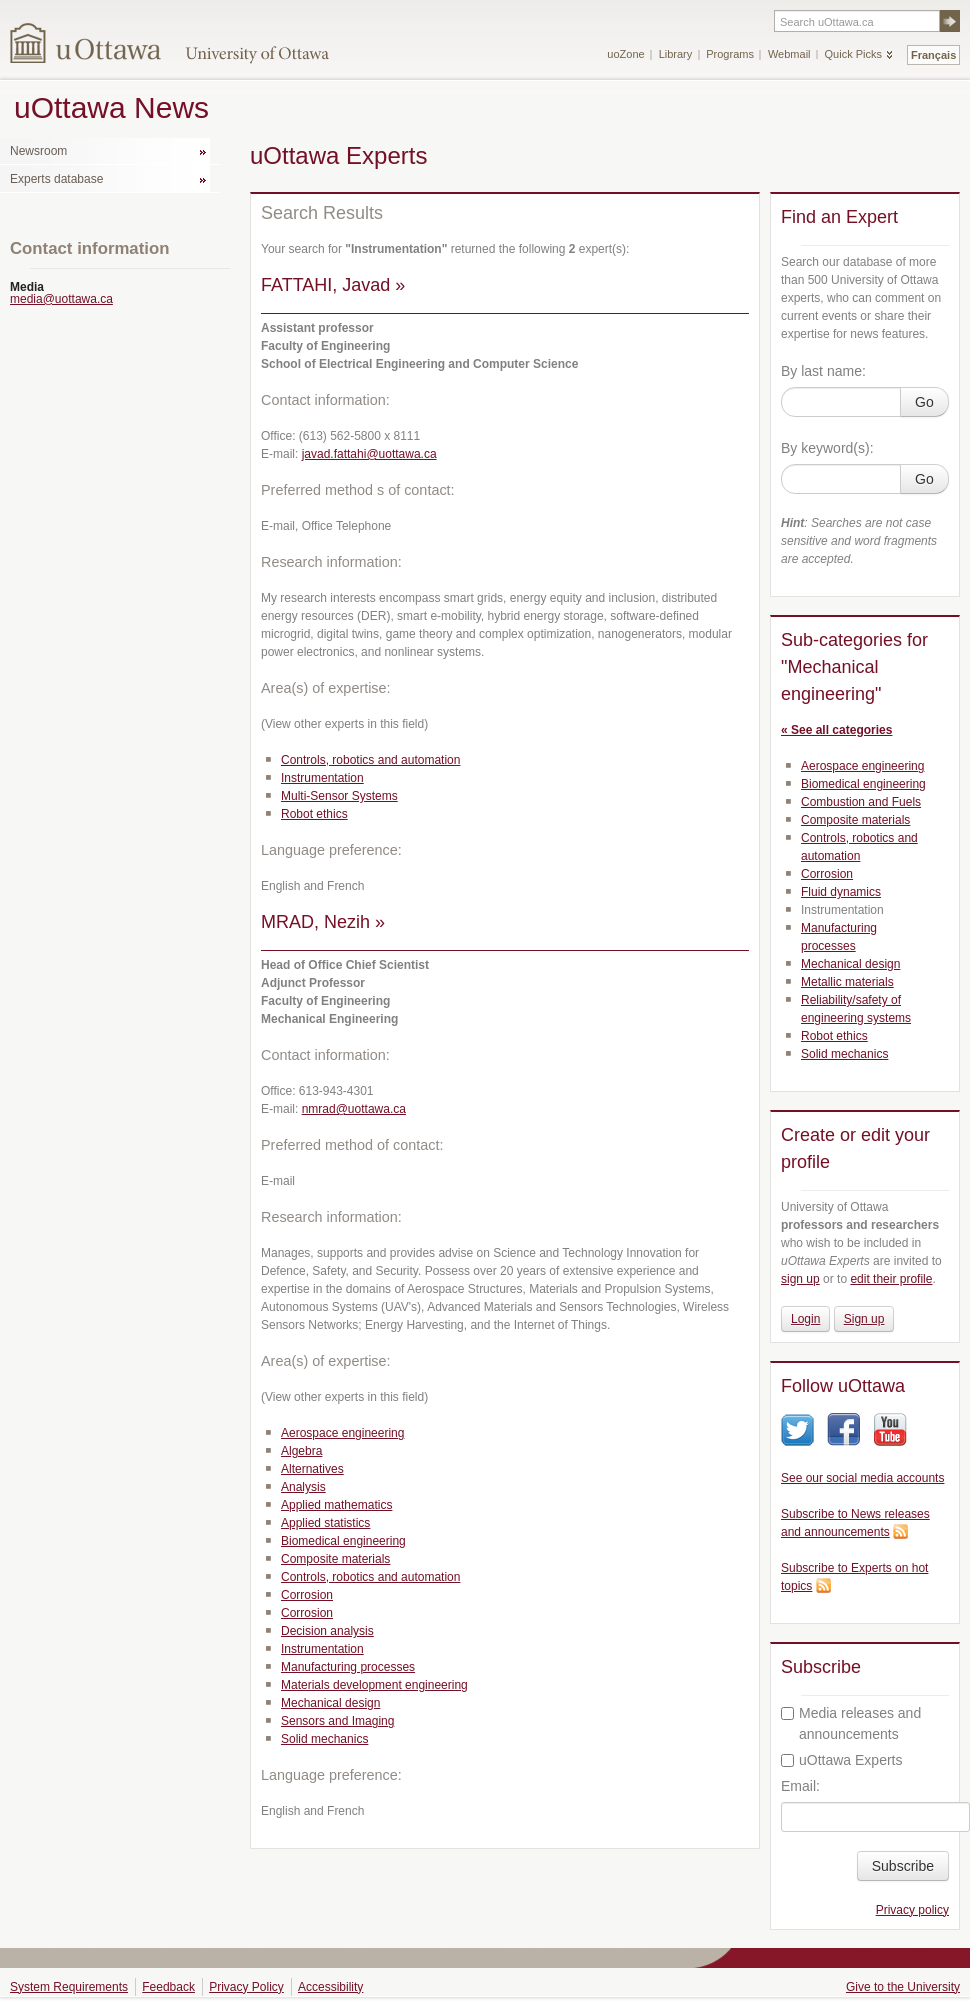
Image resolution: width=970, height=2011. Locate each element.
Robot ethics (314, 814)
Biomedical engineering (343, 1541)
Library (676, 54)
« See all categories (836, 730)
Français (933, 55)
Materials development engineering (374, 1685)
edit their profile (891, 1279)
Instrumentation (322, 778)
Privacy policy (912, 1910)
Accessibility (330, 1987)
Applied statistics (325, 1523)
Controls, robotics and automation (370, 760)
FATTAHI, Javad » (333, 285)
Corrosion (307, 1595)
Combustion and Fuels (861, 802)
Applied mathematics (336, 1505)
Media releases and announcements (851, 1723)
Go (924, 402)
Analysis (303, 1487)
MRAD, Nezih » (323, 922)
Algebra (301, 1451)
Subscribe (903, 1866)
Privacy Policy (246, 1987)
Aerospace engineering (342, 1433)
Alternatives (312, 1469)
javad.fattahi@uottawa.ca (369, 454)
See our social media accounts (862, 1478)
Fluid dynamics (841, 892)
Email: (800, 1786)
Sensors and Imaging (337, 1721)
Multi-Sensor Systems (339, 796)
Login (805, 1319)
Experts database (56, 179)
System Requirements (69, 1987)
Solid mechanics (324, 1739)
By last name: (823, 371)
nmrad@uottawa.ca (354, 1109)
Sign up (864, 1319)
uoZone (625, 54)
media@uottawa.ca (61, 299)
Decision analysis (327, 1631)
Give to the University (903, 1987)
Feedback (168, 1987)
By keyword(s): (827, 448)
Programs (730, 54)
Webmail (789, 54)
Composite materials (335, 1559)
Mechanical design (330, 1703)
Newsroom (38, 151)
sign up (800, 1279)
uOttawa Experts (842, 1760)
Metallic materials (847, 982)
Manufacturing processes (348, 1667)
